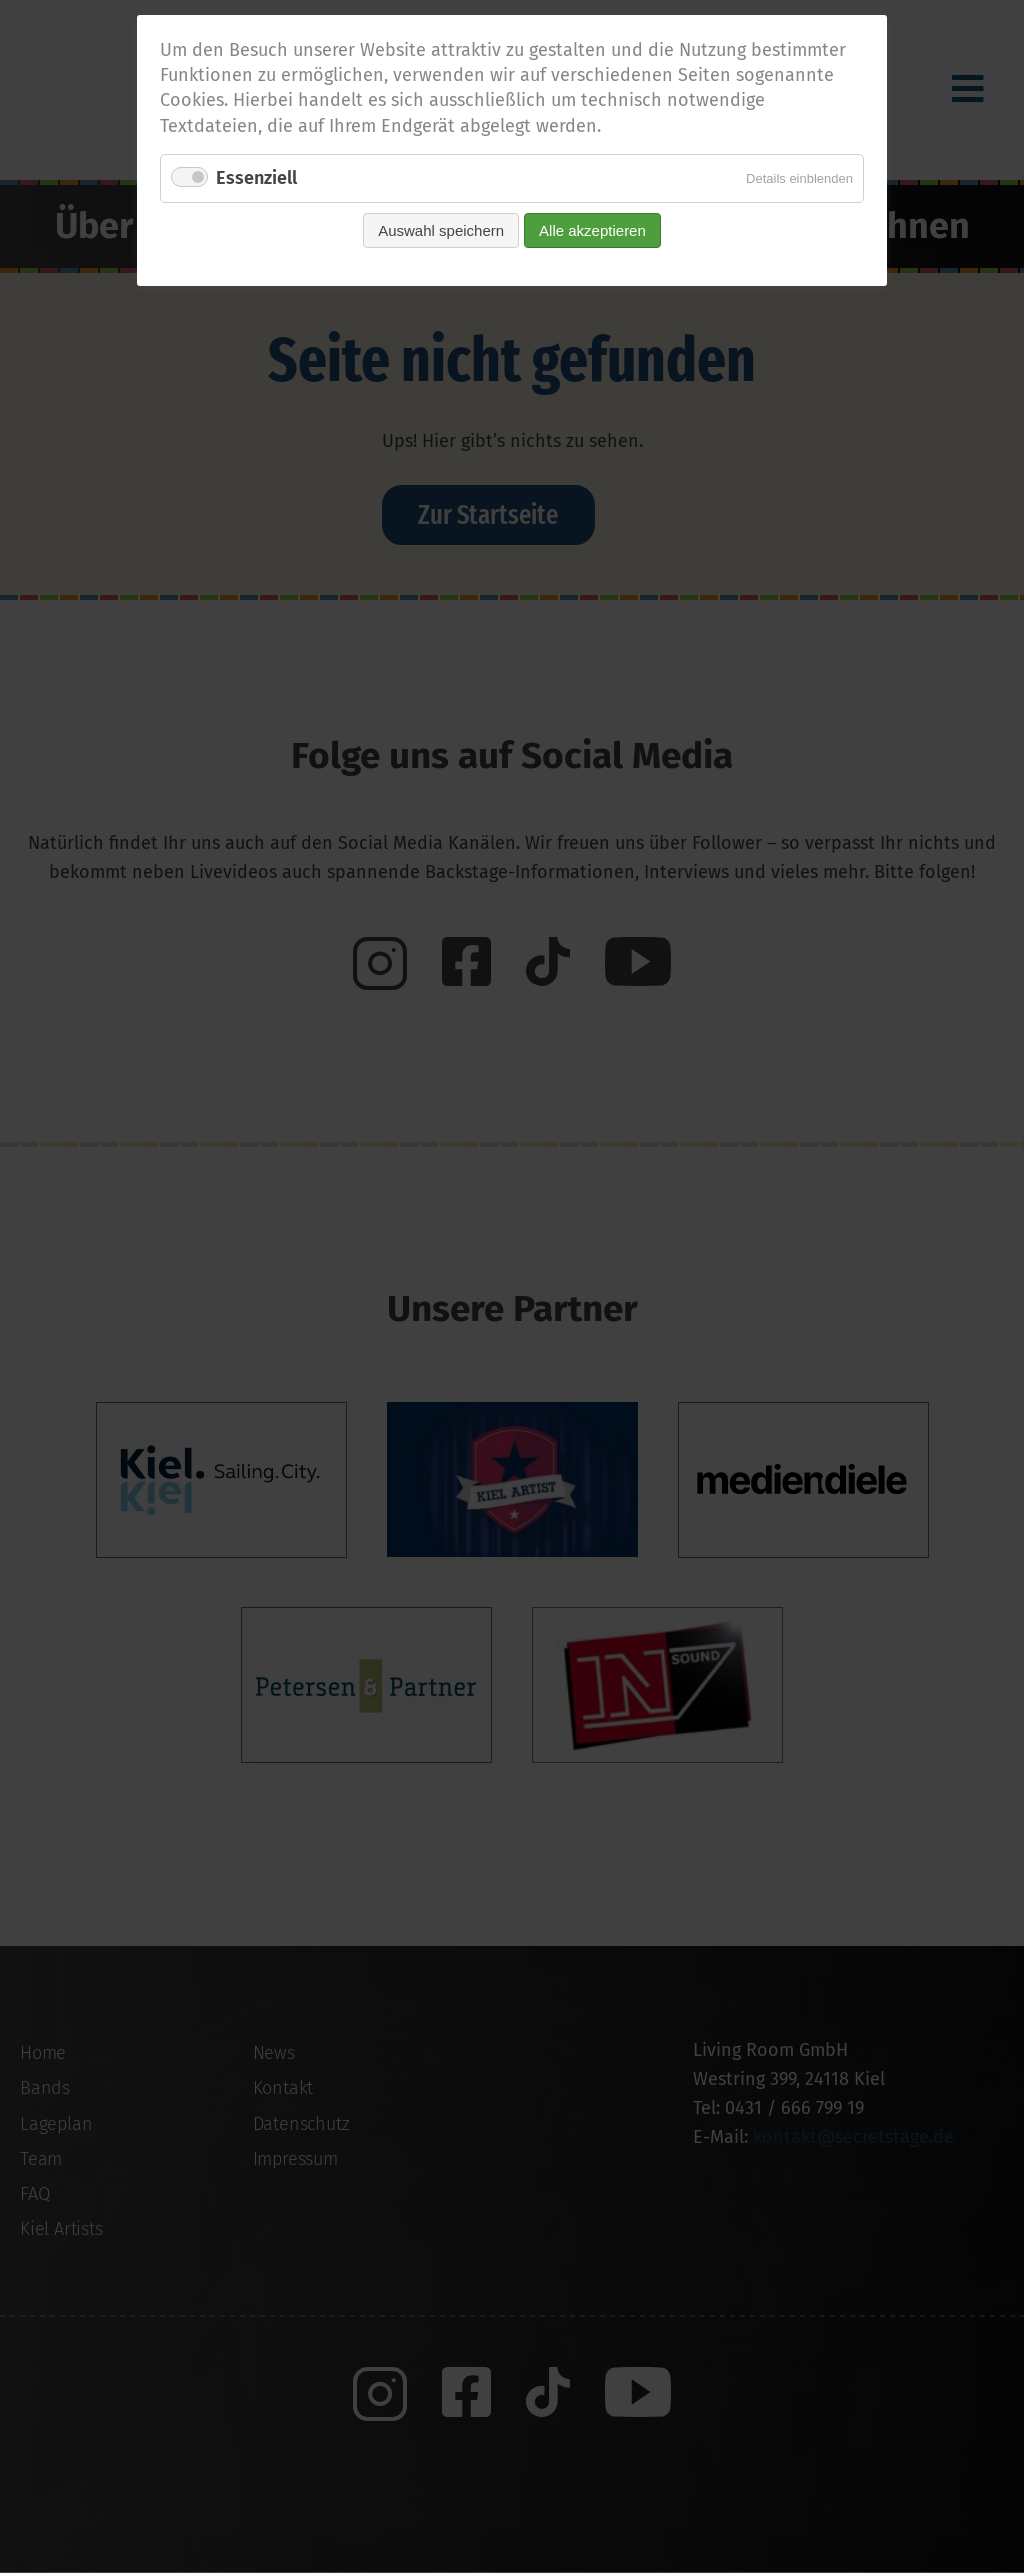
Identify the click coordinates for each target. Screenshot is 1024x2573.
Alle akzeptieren (592, 230)
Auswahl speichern (441, 230)
